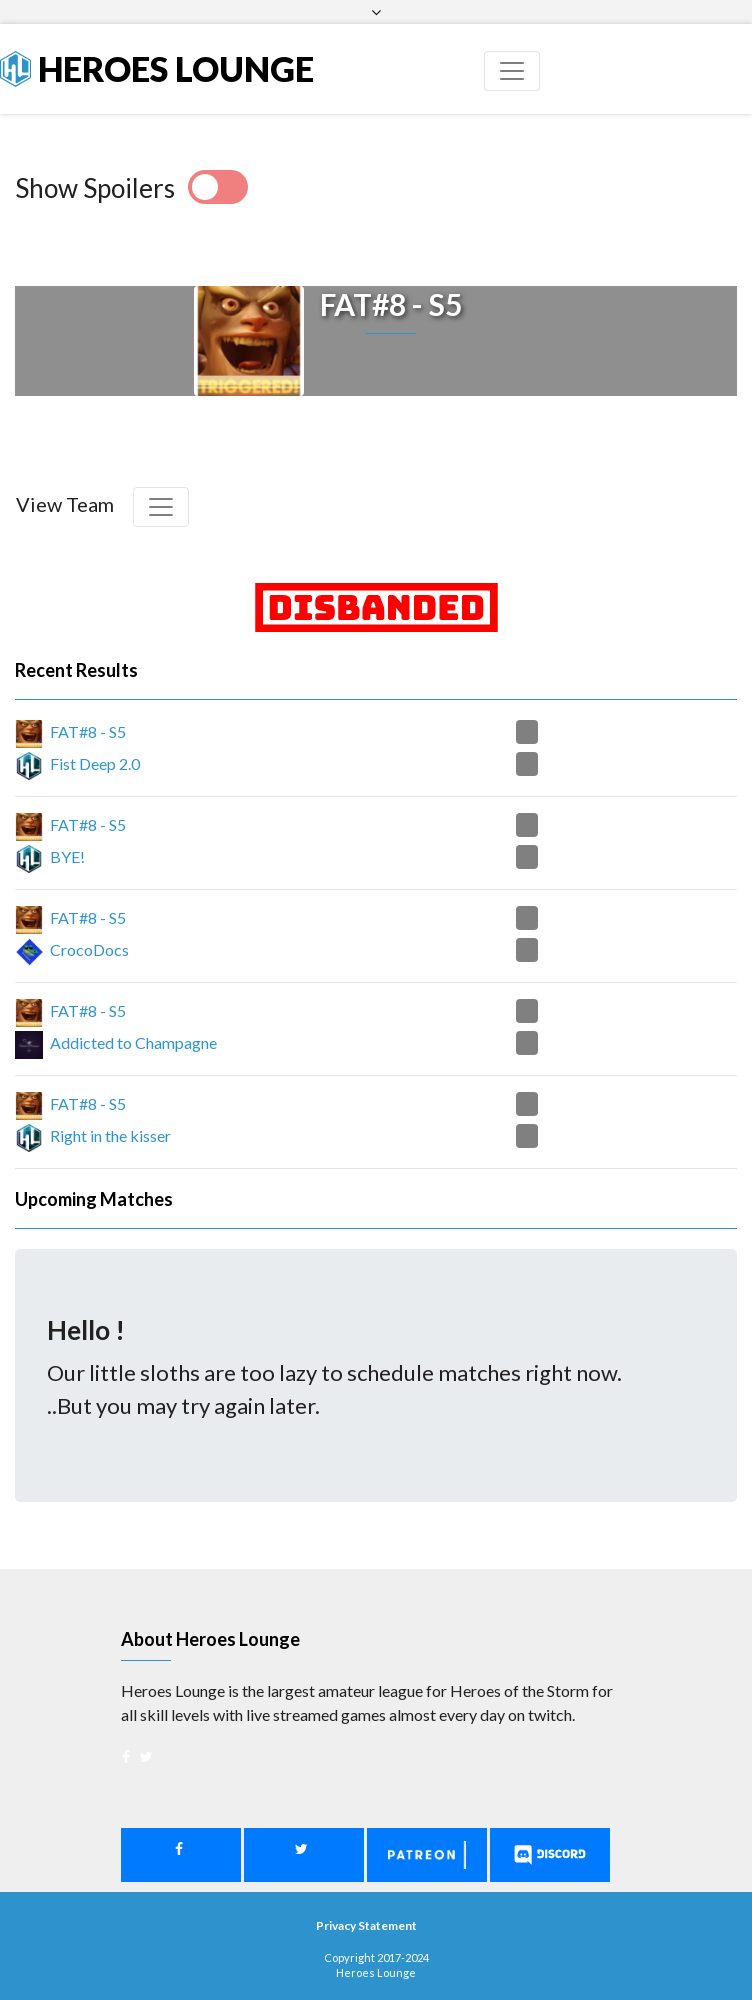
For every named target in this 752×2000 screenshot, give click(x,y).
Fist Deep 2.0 (95, 763)
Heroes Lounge (157, 68)
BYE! (67, 856)
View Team (65, 504)
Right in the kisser (110, 1135)
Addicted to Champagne (133, 1042)
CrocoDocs (89, 949)
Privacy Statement (366, 1925)
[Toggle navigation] (512, 71)
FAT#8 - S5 (88, 731)
